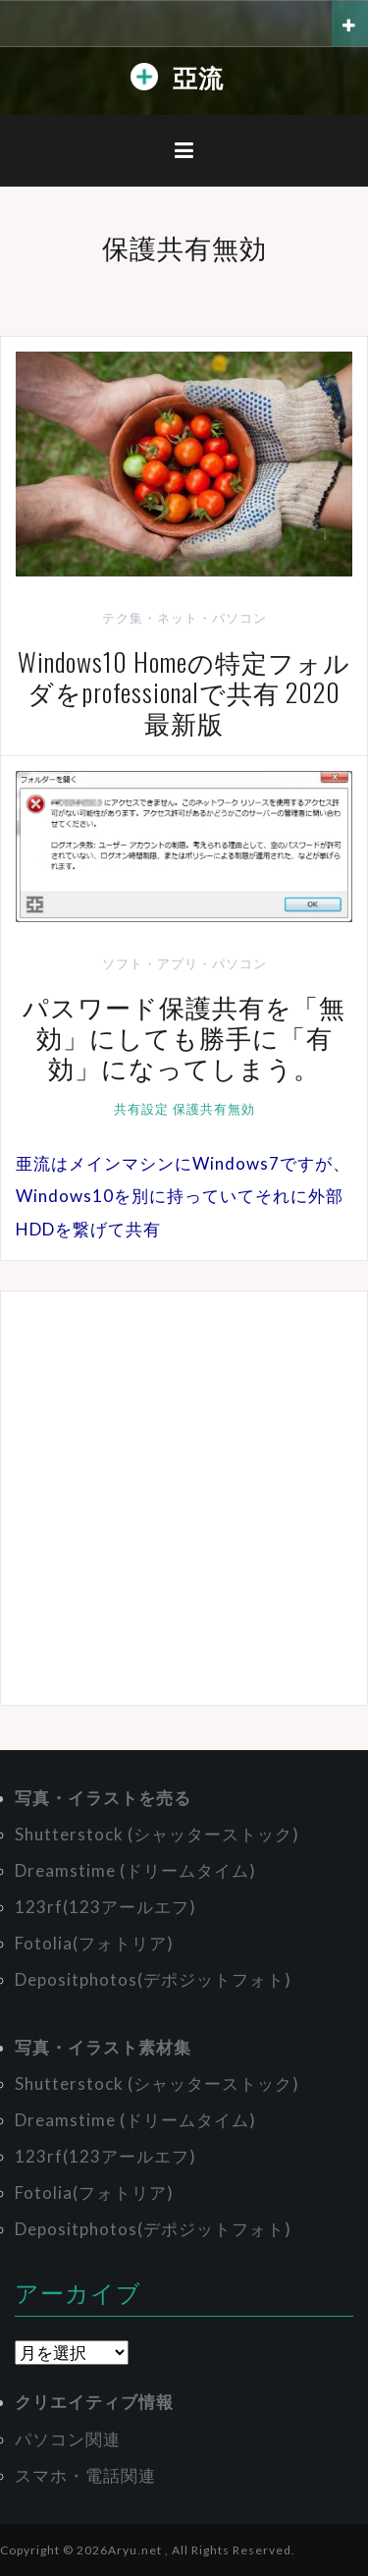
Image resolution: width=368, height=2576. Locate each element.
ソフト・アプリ (150, 963)
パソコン (239, 618)
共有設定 (141, 1109)
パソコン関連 (68, 2439)
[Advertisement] (184, 1498)
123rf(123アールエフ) (105, 1906)
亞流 (198, 76)
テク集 (122, 618)
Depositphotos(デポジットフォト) (153, 1979)
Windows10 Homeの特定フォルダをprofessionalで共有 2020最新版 (184, 691)
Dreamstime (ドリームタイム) (135, 1870)
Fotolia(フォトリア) (94, 1943)
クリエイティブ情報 (94, 2401)
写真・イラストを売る (103, 1797)
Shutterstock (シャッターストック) (157, 1834)
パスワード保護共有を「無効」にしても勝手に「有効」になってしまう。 (184, 1036)
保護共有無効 (214, 1109)
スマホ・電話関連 (85, 2475)
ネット (177, 618)
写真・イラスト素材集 (103, 2047)
